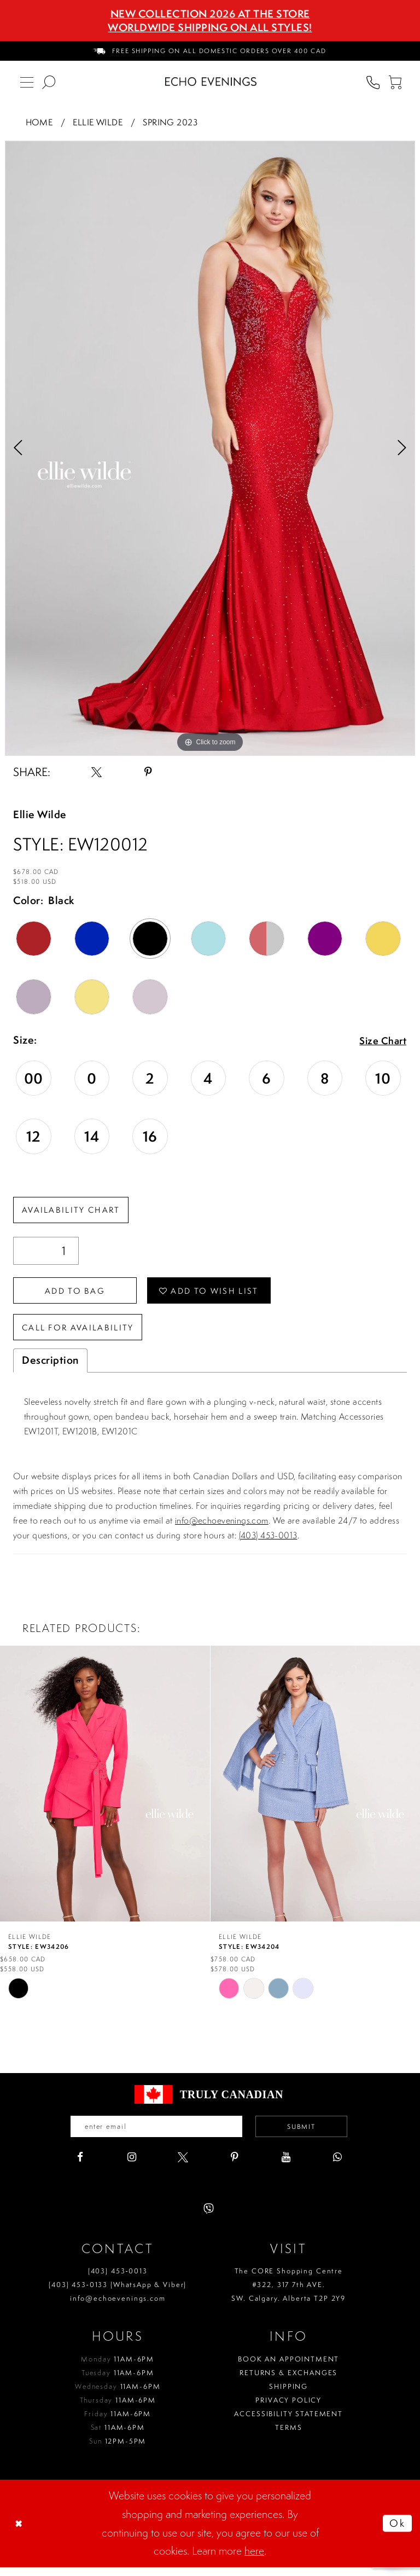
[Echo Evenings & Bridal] (210, 81)
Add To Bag (80, 1294)
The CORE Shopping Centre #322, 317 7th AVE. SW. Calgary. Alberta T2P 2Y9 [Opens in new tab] (288, 2294)
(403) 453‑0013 (118, 2280)
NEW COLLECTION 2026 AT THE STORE (210, 14)
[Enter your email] (152, 2134)
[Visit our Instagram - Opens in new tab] (131, 2166)
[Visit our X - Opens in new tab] (183, 2166)
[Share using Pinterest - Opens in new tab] (148, 772)
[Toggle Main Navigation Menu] (27, 82)
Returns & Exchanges (288, 2381)
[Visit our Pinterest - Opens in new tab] (234, 2166)
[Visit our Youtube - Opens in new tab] (286, 2166)
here (254, 2559)
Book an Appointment (288, 2367)
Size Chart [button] (380, 1040)
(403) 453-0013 (268, 1543)
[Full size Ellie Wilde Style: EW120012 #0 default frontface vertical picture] (210, 448)
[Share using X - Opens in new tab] (96, 772)
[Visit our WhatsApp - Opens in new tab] (337, 2166)
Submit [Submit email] (308, 2134)
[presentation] (105, 1791)
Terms (288, 2436)
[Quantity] (46, 1252)
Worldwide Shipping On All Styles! (210, 27)
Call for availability (82, 1334)
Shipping (288, 2395)
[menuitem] (210, 51)
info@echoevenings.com (222, 1528)
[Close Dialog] (20, 2532)
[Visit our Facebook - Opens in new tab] (80, 2166)
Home (39, 122)
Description (50, 1368)
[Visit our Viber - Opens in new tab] (208, 2218)
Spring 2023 (170, 122)
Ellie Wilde (97, 122)
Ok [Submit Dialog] (396, 2532)
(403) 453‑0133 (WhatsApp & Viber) (117, 2294)
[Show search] (49, 82)
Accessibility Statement (288, 2422)
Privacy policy (288, 2408)
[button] (395, 82)
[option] (210, 448)
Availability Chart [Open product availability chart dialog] (74, 1211)
